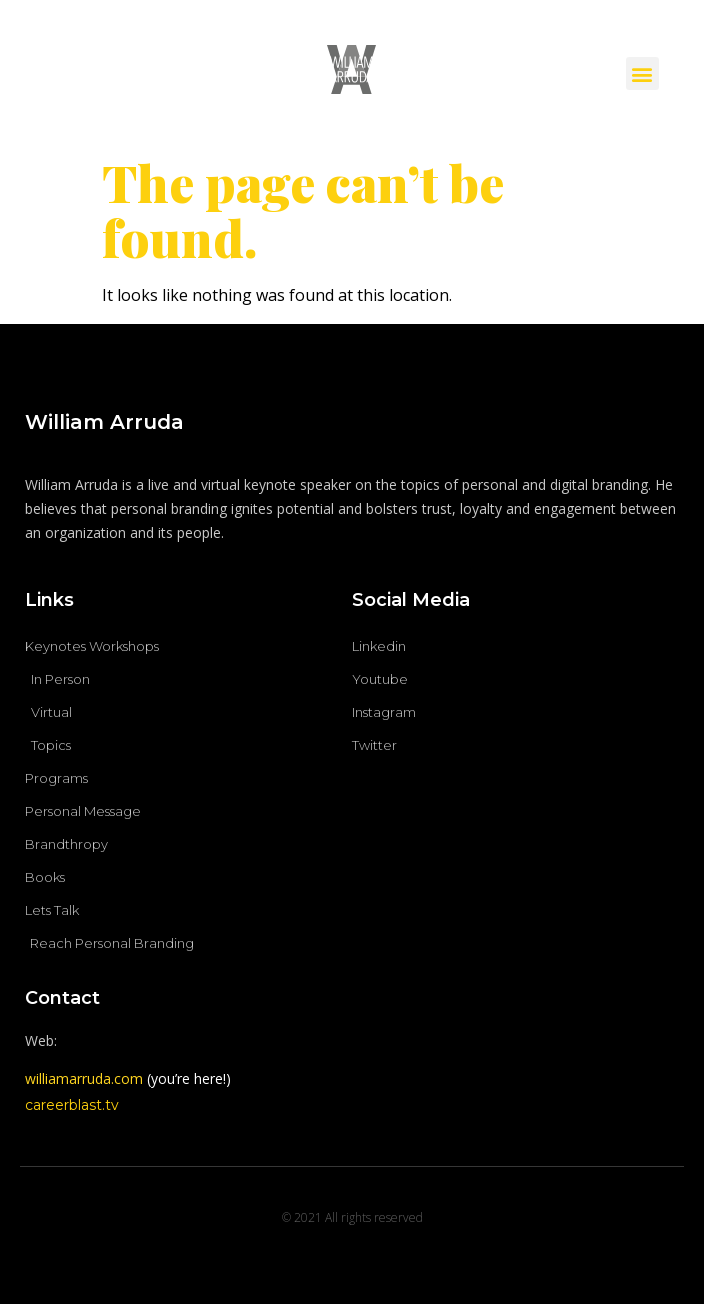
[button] (642, 73)
